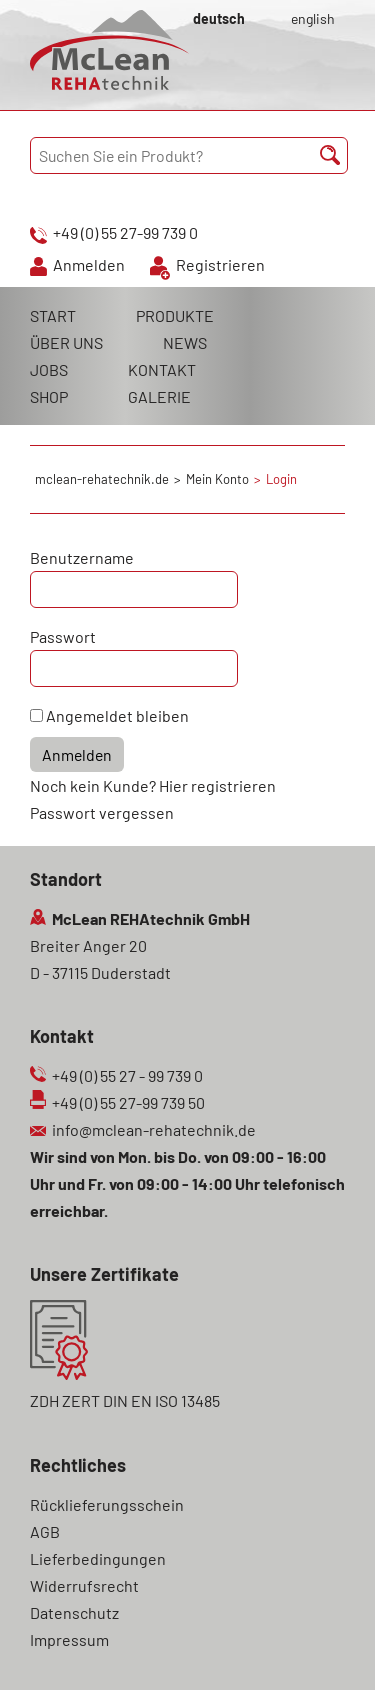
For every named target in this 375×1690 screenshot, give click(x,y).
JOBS (49, 369)
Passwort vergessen (102, 812)
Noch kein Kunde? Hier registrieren (153, 785)
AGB (45, 1531)
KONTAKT (162, 369)
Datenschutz (74, 1612)
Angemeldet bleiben (117, 715)
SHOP (49, 396)
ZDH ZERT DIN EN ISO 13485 (125, 1400)
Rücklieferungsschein (107, 1504)
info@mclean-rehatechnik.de (154, 1129)
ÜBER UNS (66, 342)
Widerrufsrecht (84, 1585)
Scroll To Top (325, 1647)
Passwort (63, 636)
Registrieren (220, 264)
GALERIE (159, 396)
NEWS (185, 342)
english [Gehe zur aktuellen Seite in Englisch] (313, 18)
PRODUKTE (175, 315)
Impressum (69, 1639)
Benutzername (82, 557)
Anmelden (89, 264)
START (53, 315)
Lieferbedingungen (98, 1558)
